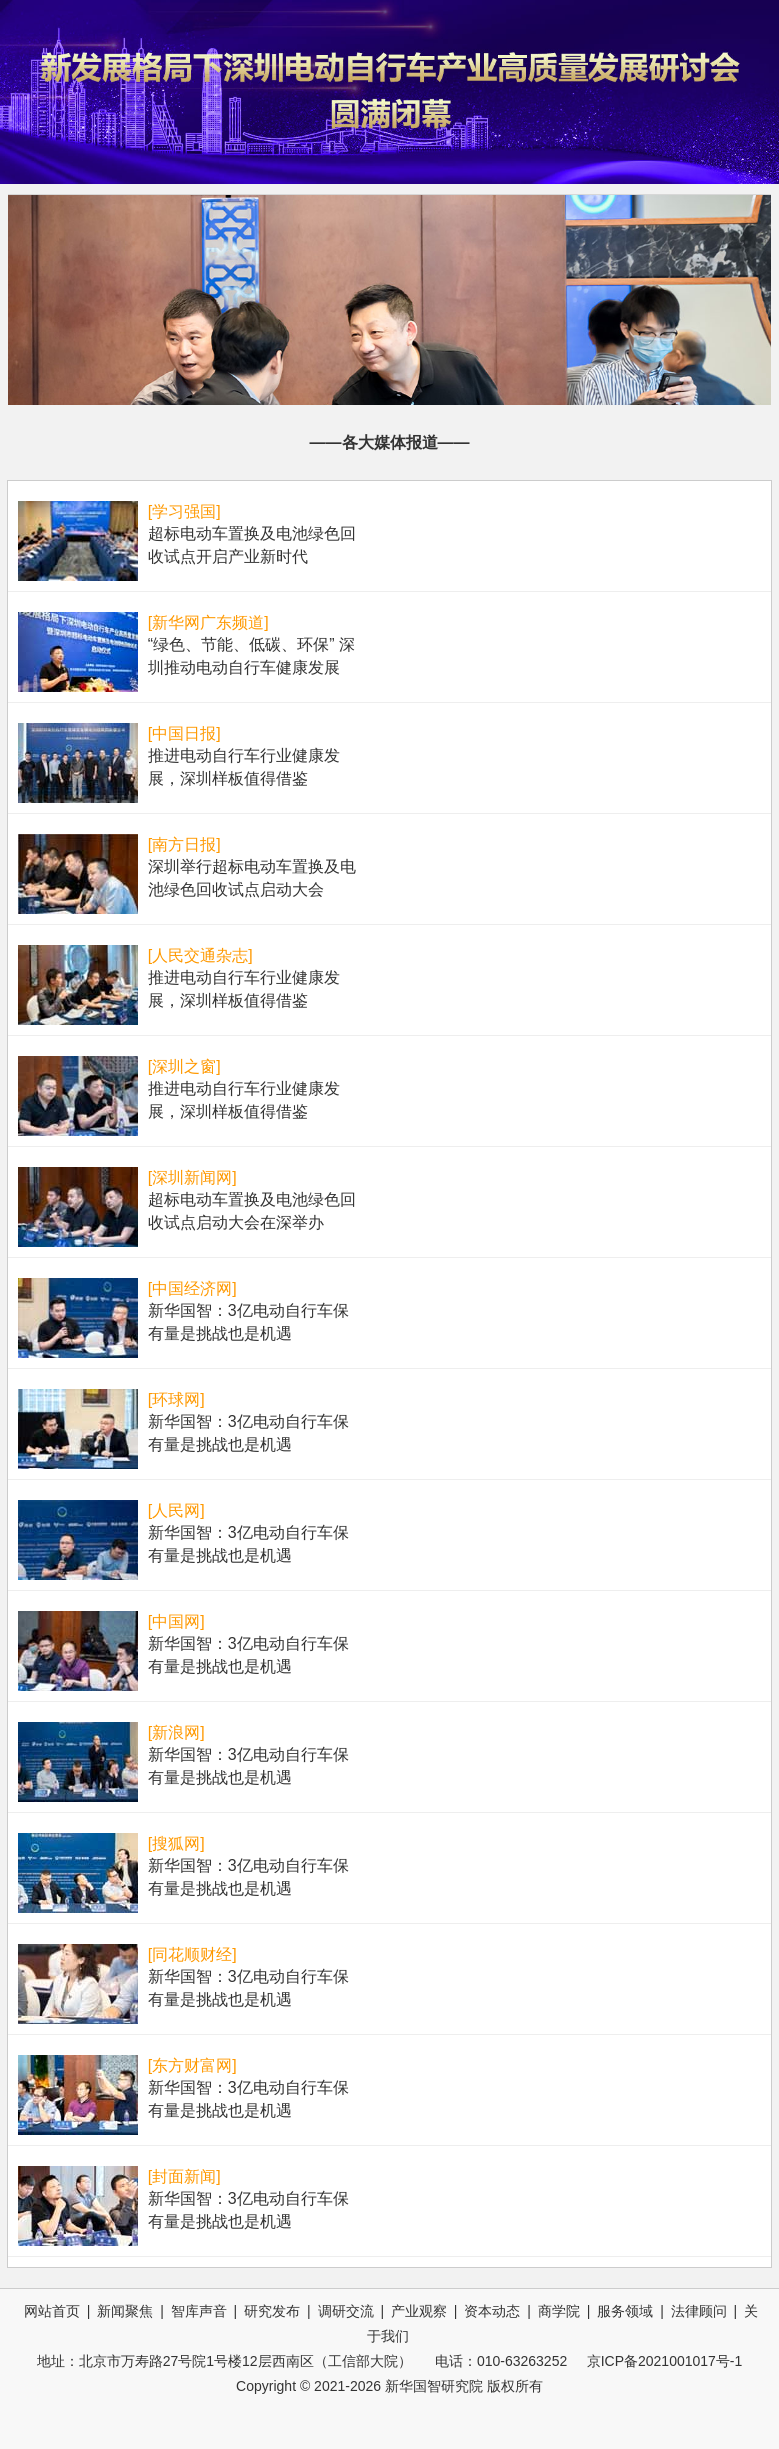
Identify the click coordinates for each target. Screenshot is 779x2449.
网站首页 (52, 2311)
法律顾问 (699, 2311)
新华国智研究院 (434, 2386)
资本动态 (492, 2311)
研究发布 (272, 2311)
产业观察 (419, 2311)
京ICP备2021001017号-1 (665, 2361)
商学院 (559, 2311)
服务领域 (625, 2311)
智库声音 (199, 2311)
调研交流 (346, 2311)
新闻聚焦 (125, 2311)
